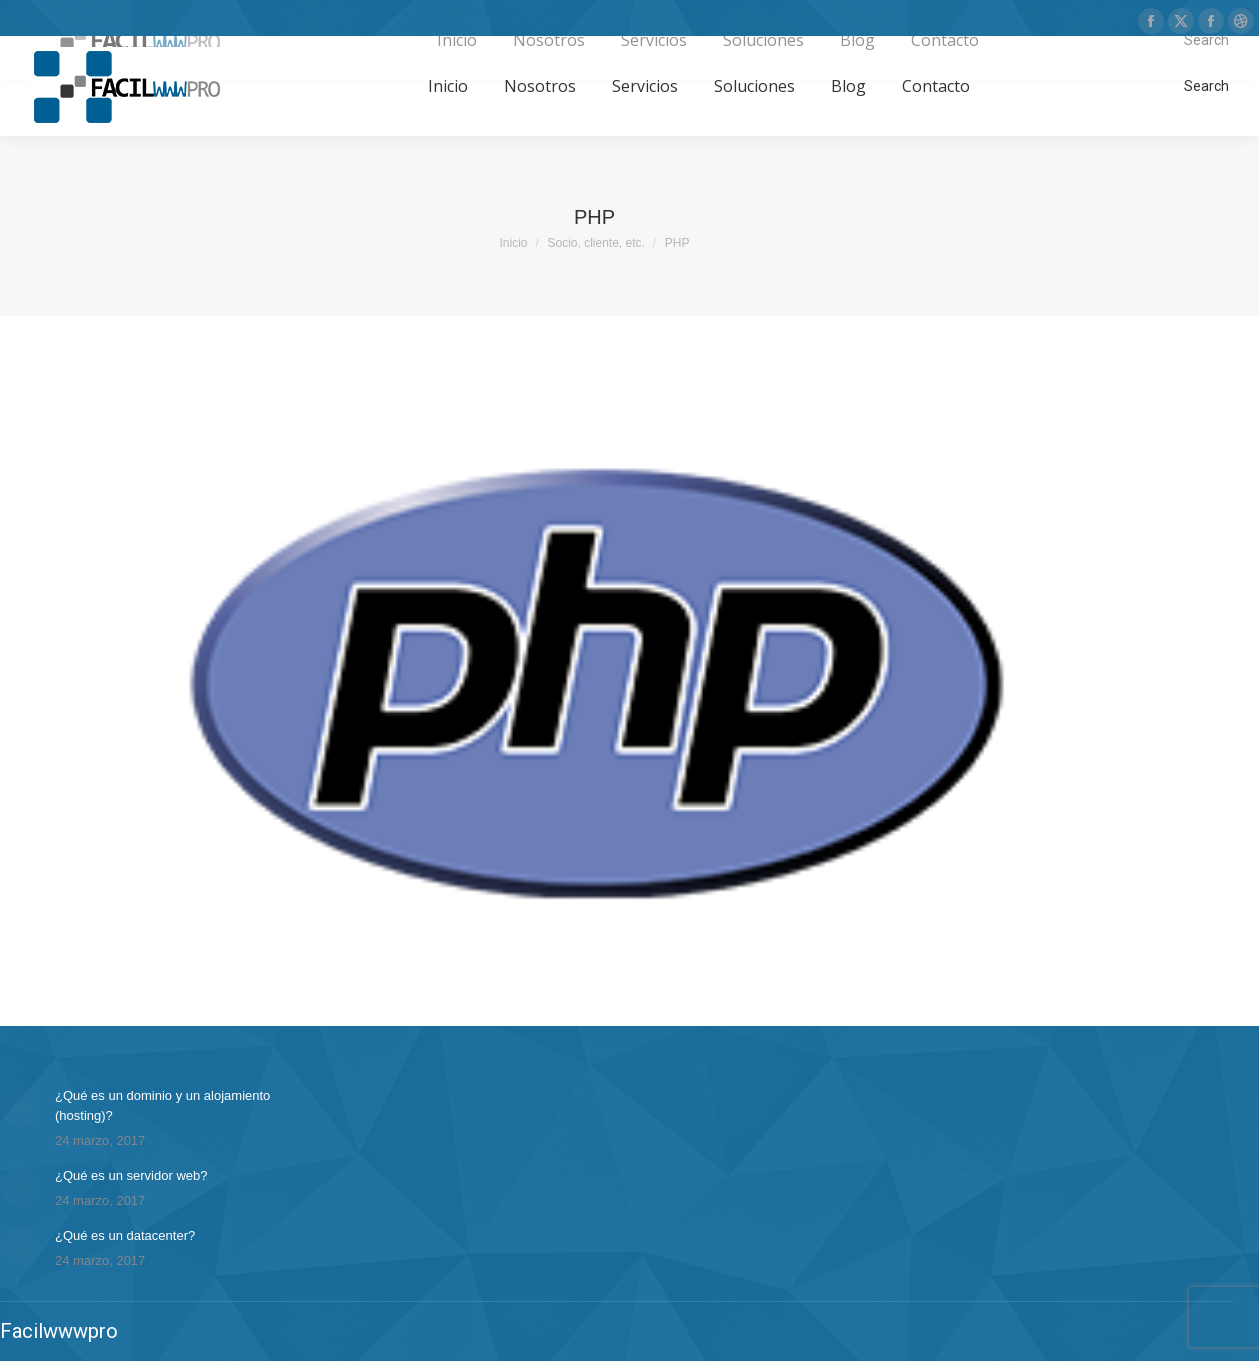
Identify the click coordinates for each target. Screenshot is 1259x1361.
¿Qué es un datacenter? (125, 1235)
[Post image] (20, 1106)
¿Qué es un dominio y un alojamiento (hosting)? (162, 1105)
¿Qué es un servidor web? (131, 1175)
